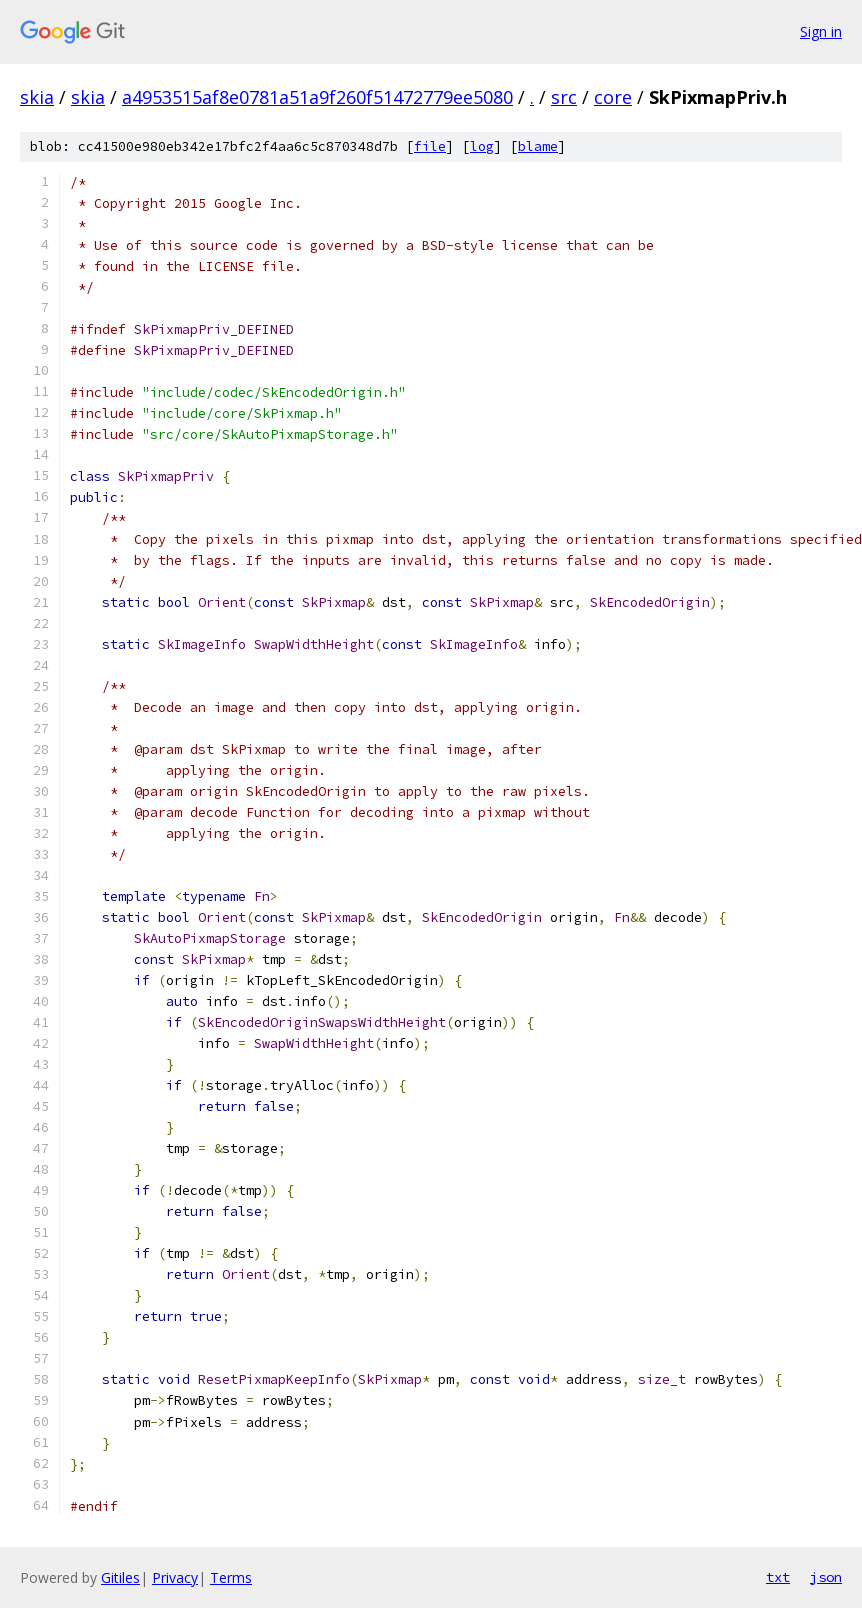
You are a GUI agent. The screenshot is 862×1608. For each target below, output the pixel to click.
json (826, 1577)
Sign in (821, 31)
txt (778, 1577)
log (482, 146)
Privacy (175, 1577)
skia (37, 97)
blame (538, 146)
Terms (231, 1577)
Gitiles (120, 1577)
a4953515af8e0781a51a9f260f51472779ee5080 (317, 97)
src (564, 97)
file (430, 146)
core (613, 97)
